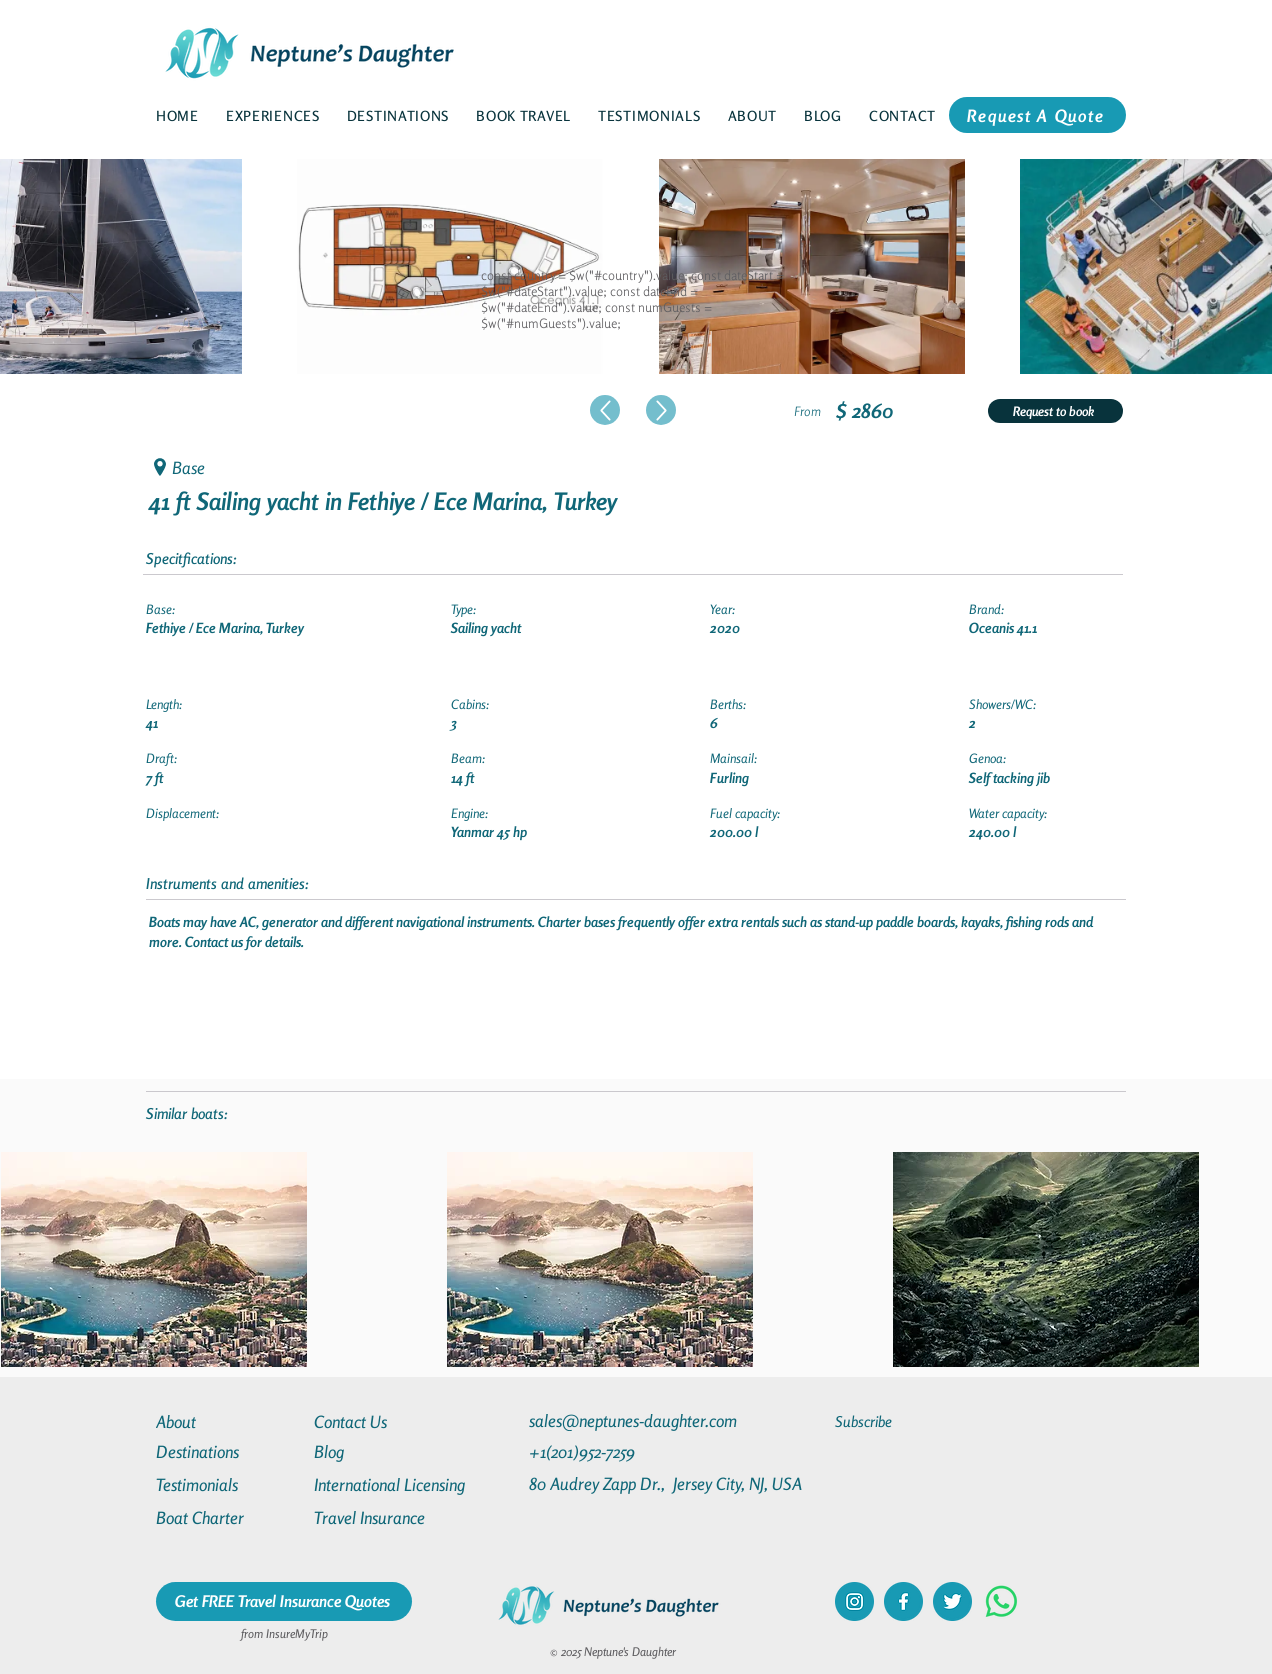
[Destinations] (228, 1451)
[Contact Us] (386, 1421)
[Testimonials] (228, 1484)
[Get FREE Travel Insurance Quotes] (284, 1601)
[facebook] (903, 1601)
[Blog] (386, 1451)
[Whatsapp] (1001, 1601)
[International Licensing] (404, 1484)
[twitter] (952, 1601)
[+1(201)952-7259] (621, 1451)
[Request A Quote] (1037, 115)
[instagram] (854, 1601)
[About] (228, 1421)
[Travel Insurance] (386, 1517)
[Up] (605, 410)
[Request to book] (1055, 411)
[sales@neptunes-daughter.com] (637, 1420)
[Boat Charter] (228, 1517)
